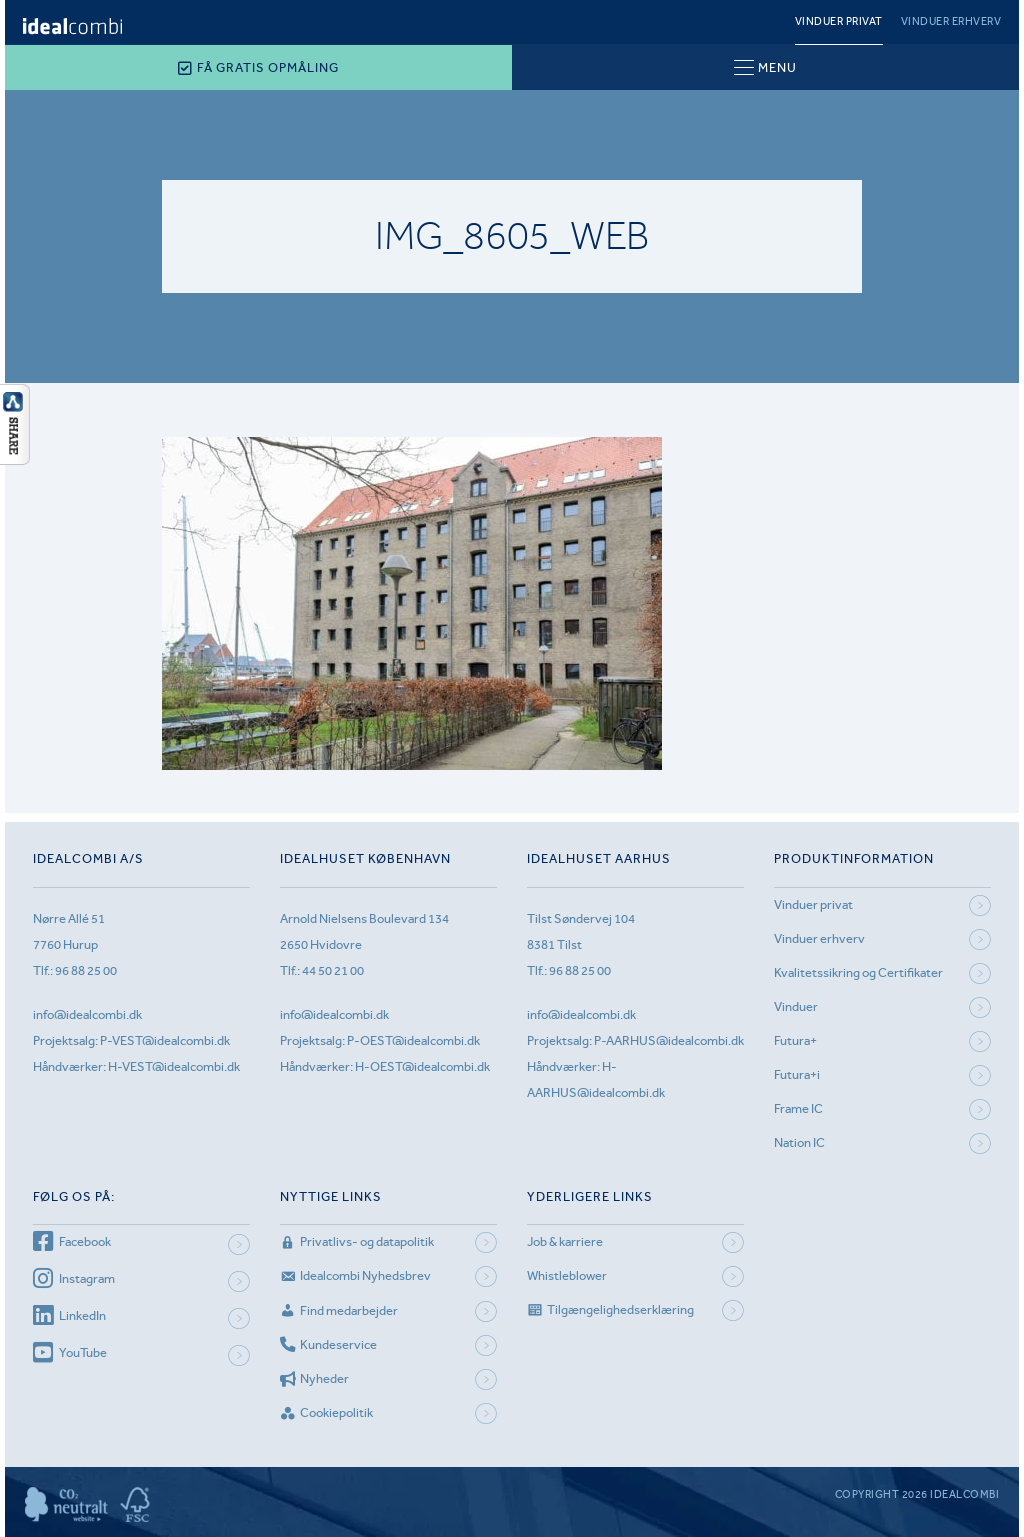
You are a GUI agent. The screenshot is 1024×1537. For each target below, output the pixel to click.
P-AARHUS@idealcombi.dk (669, 1040)
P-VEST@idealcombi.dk (165, 1040)
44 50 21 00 (333, 970)
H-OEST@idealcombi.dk (422, 1066)
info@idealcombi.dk (87, 1014)
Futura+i (797, 1074)
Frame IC (798, 1108)
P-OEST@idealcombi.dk (413, 1040)
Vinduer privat (839, 21)
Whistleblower (567, 1275)
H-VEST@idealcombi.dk (174, 1066)
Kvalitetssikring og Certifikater (858, 972)
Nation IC (799, 1142)
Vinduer (796, 1006)
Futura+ (795, 1040)
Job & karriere (565, 1241)
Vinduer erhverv (951, 21)
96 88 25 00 (86, 970)
